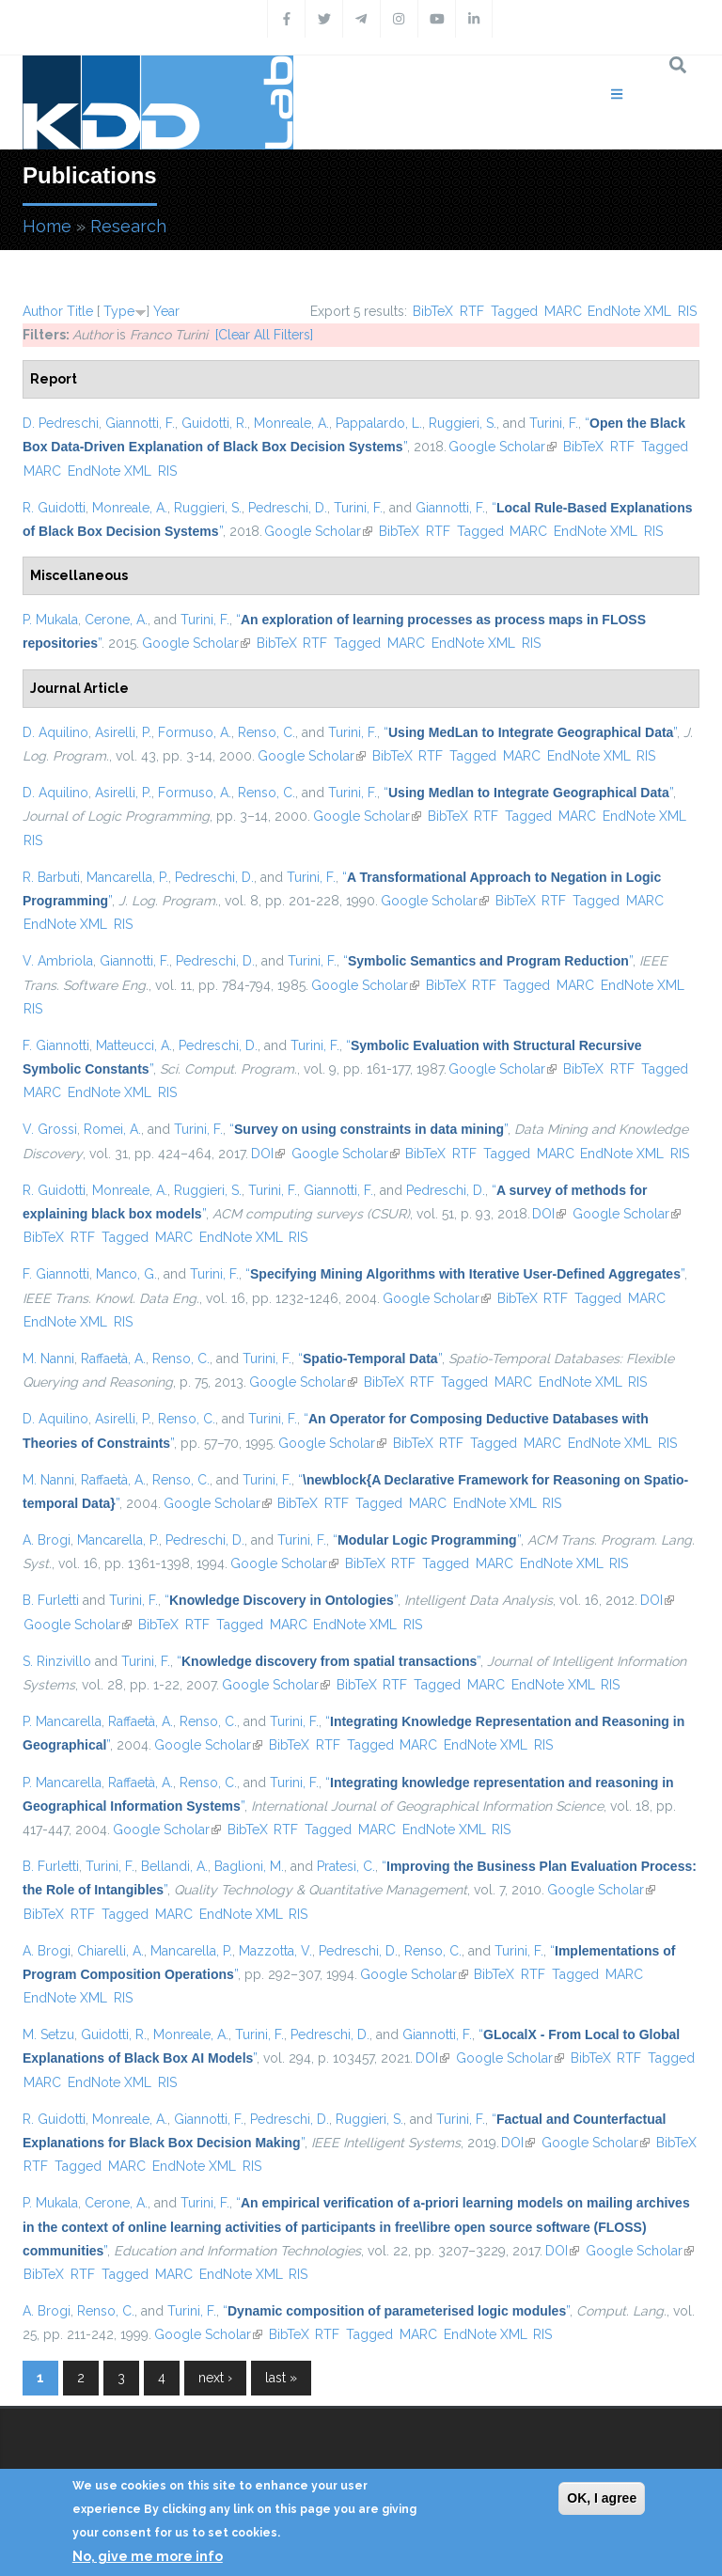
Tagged (514, 311)
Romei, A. (112, 1129)
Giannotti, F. (140, 423)
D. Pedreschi (61, 423)
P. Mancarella (62, 1721)
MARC (563, 311)
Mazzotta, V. (275, 1950)
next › (215, 2377)
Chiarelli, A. (110, 1950)
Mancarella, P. (127, 877)
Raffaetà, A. (113, 1358)
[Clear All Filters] (264, 334)
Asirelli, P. (123, 732)
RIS (687, 311)
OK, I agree (601, 2497)
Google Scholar (502, 446)
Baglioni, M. (249, 1866)
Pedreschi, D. (287, 507)
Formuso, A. (194, 732)
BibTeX (433, 311)
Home (47, 226)
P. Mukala (50, 619)
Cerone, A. (116, 619)
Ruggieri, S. (462, 423)
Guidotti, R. (214, 423)
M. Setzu (48, 2034)
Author (43, 311)
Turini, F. (553, 423)
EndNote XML (629, 311)
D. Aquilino (55, 732)
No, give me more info (147, 2556)
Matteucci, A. (134, 1045)
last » (281, 2377)
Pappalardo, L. (379, 423)
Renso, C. (266, 732)
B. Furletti (51, 1600)
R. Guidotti (54, 507)
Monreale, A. (291, 423)
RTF (472, 311)
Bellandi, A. (174, 1866)
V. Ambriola (58, 960)
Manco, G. (126, 1273)
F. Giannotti (56, 1045)
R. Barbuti (51, 877)
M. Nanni (48, 1358)
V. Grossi (50, 1129)
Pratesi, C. (346, 1866)
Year (166, 311)
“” (530, 732)
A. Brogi (47, 1539)
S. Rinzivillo (57, 1661)
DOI (268, 1153)
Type (118, 311)
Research (128, 226)
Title (80, 311)
